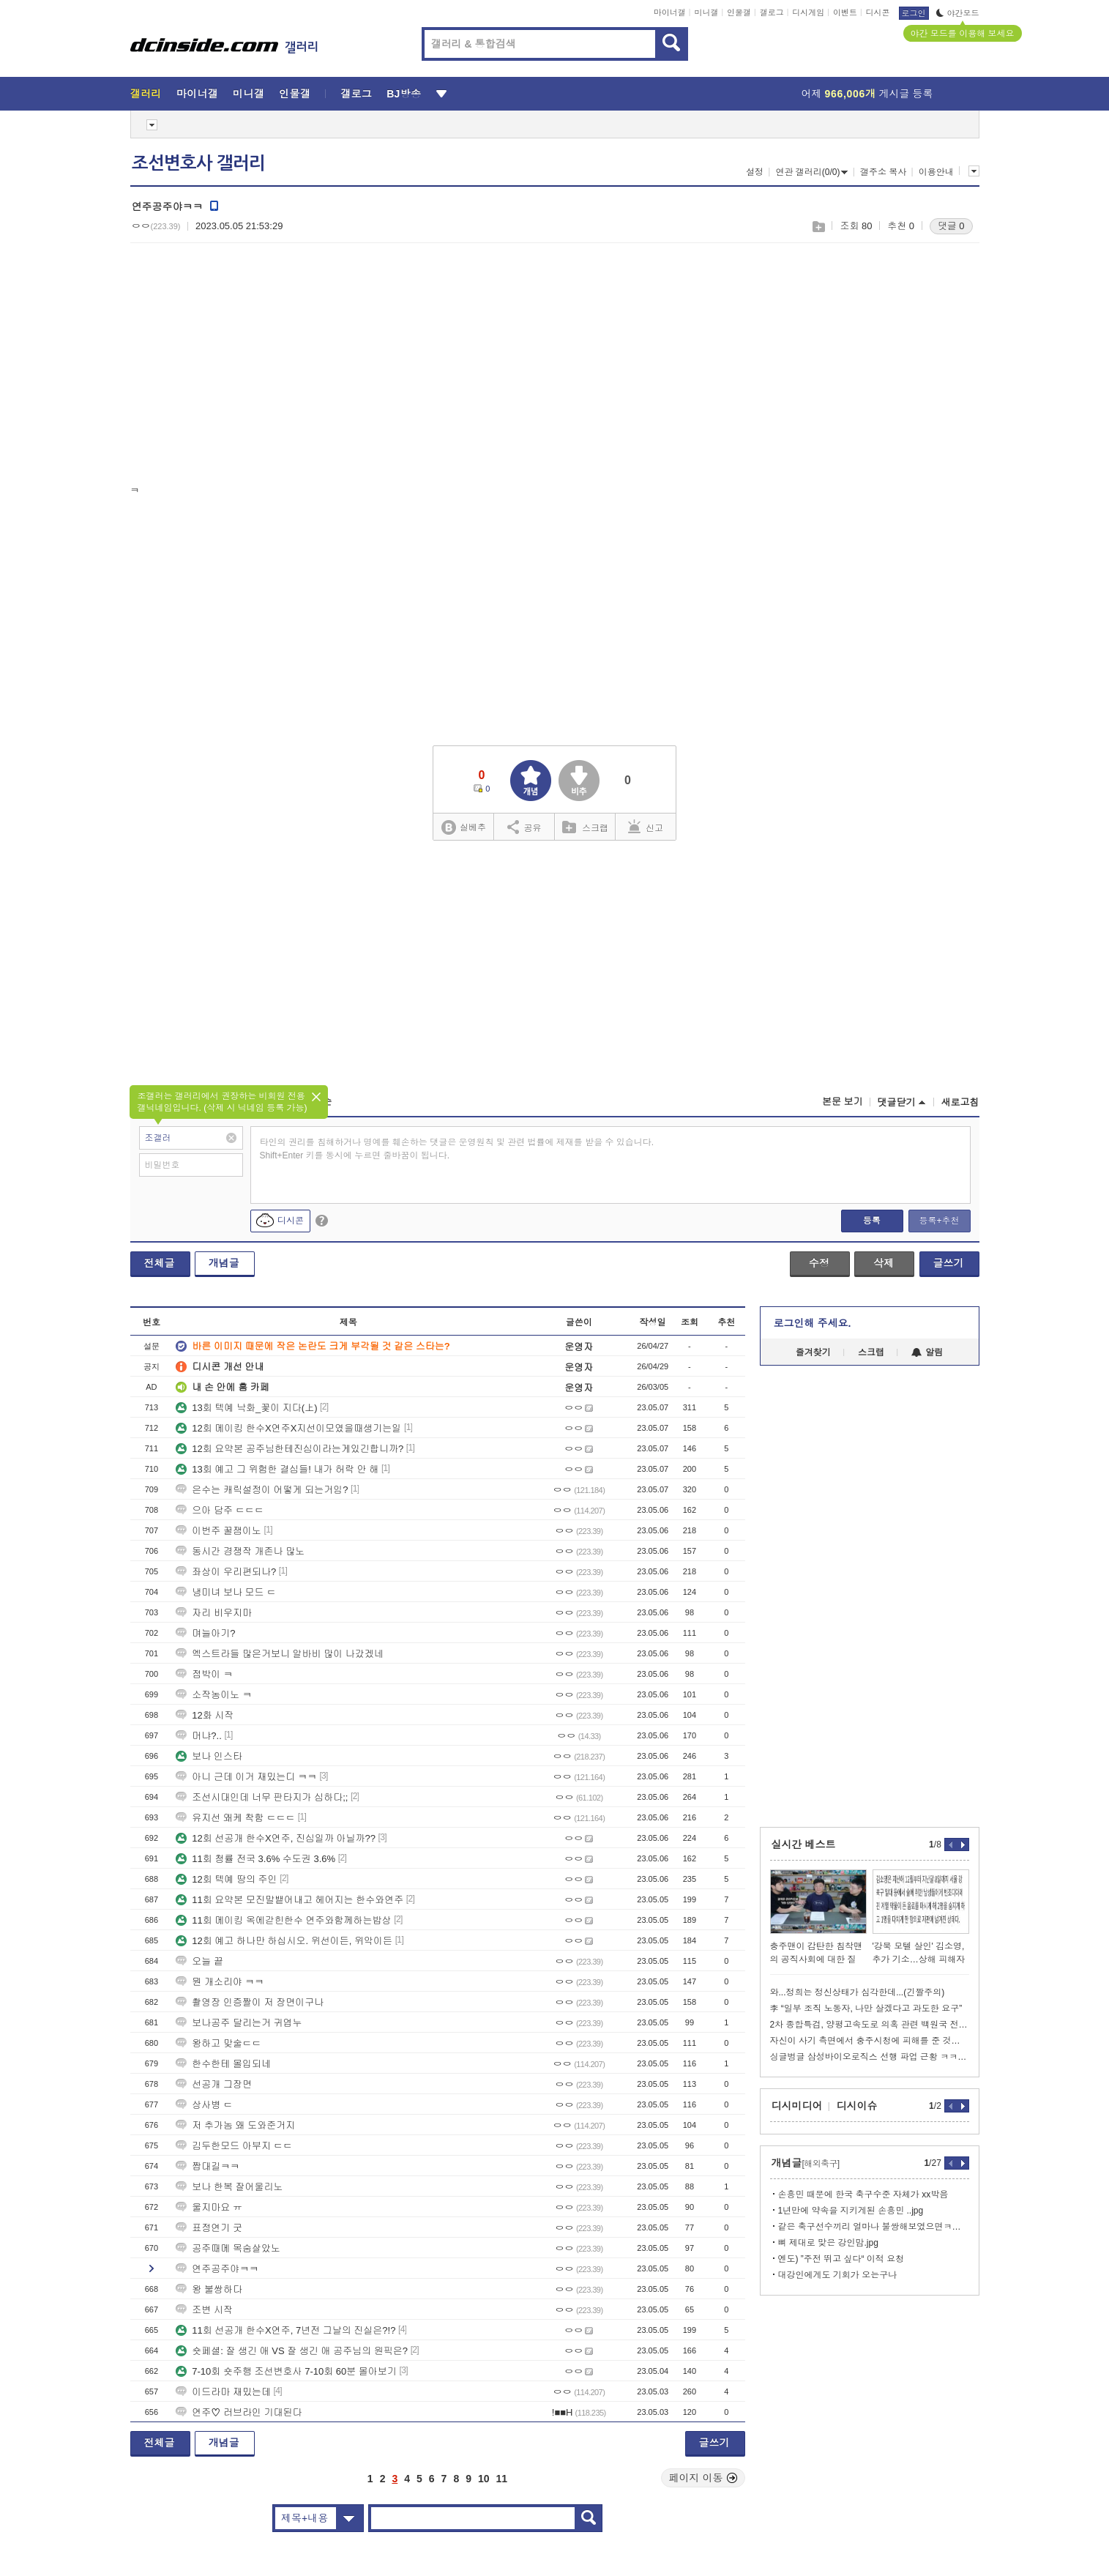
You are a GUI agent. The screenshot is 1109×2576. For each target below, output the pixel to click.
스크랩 (818, 226)
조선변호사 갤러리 (198, 163)
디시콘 (878, 12)
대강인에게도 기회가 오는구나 (837, 2275)
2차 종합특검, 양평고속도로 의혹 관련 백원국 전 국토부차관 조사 (869, 2025)
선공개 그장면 (214, 2084)
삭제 (883, 1263)
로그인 (914, 13)
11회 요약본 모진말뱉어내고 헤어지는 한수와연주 (289, 1899)
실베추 (463, 827)
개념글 (224, 1263)
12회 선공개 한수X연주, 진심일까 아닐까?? (276, 1838)
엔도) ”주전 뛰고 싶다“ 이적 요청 (841, 2259)
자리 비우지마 (214, 1612)
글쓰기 (948, 1263)
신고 (645, 826)
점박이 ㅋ (204, 1674)
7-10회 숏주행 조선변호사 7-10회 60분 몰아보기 (286, 2371)
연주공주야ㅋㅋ (217, 2268)
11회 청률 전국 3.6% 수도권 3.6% (255, 1858)
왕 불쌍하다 (209, 2289)
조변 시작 (204, 2309)
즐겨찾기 (813, 1352)
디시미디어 (797, 2106)
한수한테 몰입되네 (223, 2063)
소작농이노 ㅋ (214, 1694)
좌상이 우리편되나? (226, 1571)
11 (502, 2478)
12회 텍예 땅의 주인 (226, 1879)
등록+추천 (939, 1221)
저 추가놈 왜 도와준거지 (235, 2125)
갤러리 (146, 94)
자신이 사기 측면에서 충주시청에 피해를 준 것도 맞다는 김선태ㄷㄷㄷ (869, 2041)
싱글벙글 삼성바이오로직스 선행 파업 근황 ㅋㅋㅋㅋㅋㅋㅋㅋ (869, 2057)
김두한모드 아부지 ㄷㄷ (234, 2145)
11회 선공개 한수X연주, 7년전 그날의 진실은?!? (285, 2330)
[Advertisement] (253, 366)
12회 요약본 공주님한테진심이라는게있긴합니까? (289, 1448)
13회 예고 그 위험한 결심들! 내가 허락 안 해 (277, 1469)
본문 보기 (842, 1101)
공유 (524, 826)
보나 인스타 (209, 1756)
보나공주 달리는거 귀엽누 (239, 2022)
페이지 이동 (703, 2478)
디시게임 (808, 12)
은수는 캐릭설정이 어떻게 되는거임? (262, 1489)
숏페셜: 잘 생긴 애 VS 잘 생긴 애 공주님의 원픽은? (292, 2350)
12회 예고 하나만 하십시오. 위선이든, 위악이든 (284, 1940)
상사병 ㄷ (204, 2104)
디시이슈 (857, 2106)
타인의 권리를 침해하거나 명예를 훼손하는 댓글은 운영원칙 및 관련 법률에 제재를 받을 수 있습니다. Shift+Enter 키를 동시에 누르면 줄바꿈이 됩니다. (457, 1149)
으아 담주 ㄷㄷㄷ (220, 1510)
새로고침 (960, 1102)
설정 (754, 172)
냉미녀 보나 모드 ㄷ (226, 1592)
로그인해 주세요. (812, 1323)
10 (484, 2478)
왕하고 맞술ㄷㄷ (218, 2043)
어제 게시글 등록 (867, 94)
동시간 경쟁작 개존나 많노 (240, 1551)
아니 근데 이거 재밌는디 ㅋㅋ (246, 1776)
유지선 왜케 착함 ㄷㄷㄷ (235, 1817)
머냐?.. (198, 1735)
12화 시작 (205, 1715)
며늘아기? (205, 1633)
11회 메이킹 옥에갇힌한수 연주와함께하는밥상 (283, 1920)
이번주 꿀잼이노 (218, 1530)
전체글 (159, 1263)
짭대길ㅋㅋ (207, 2166)
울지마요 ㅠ (209, 2207)
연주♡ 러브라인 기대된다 (239, 2412)
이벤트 (845, 12)
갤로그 (772, 12)
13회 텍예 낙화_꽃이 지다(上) (246, 1407)
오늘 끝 (199, 1961)
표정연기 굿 (209, 2227)
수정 (819, 1263)
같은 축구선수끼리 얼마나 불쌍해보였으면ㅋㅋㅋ (873, 2227)
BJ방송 (404, 94)
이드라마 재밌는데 (223, 2391)
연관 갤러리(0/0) (811, 172)
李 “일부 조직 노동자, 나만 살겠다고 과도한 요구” (866, 2008)
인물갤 (739, 12)
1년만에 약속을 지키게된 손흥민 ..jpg (851, 2210)
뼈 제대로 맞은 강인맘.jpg (828, 2243)
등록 (872, 1221)
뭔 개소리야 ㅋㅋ (220, 1981)
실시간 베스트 (804, 1844)
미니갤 (706, 12)
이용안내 (936, 172)
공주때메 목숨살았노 (228, 2248)
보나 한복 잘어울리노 (229, 2186)
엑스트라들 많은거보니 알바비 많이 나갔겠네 (279, 1653)
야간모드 (957, 13)
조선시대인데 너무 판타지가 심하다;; (262, 1797)
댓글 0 (951, 225)
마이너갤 (670, 12)
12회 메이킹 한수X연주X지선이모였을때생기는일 (288, 1428)
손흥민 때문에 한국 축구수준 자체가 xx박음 (863, 2194)
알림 (927, 1352)
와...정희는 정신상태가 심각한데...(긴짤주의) (857, 1992)
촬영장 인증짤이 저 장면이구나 (250, 2002)
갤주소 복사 (883, 172)
